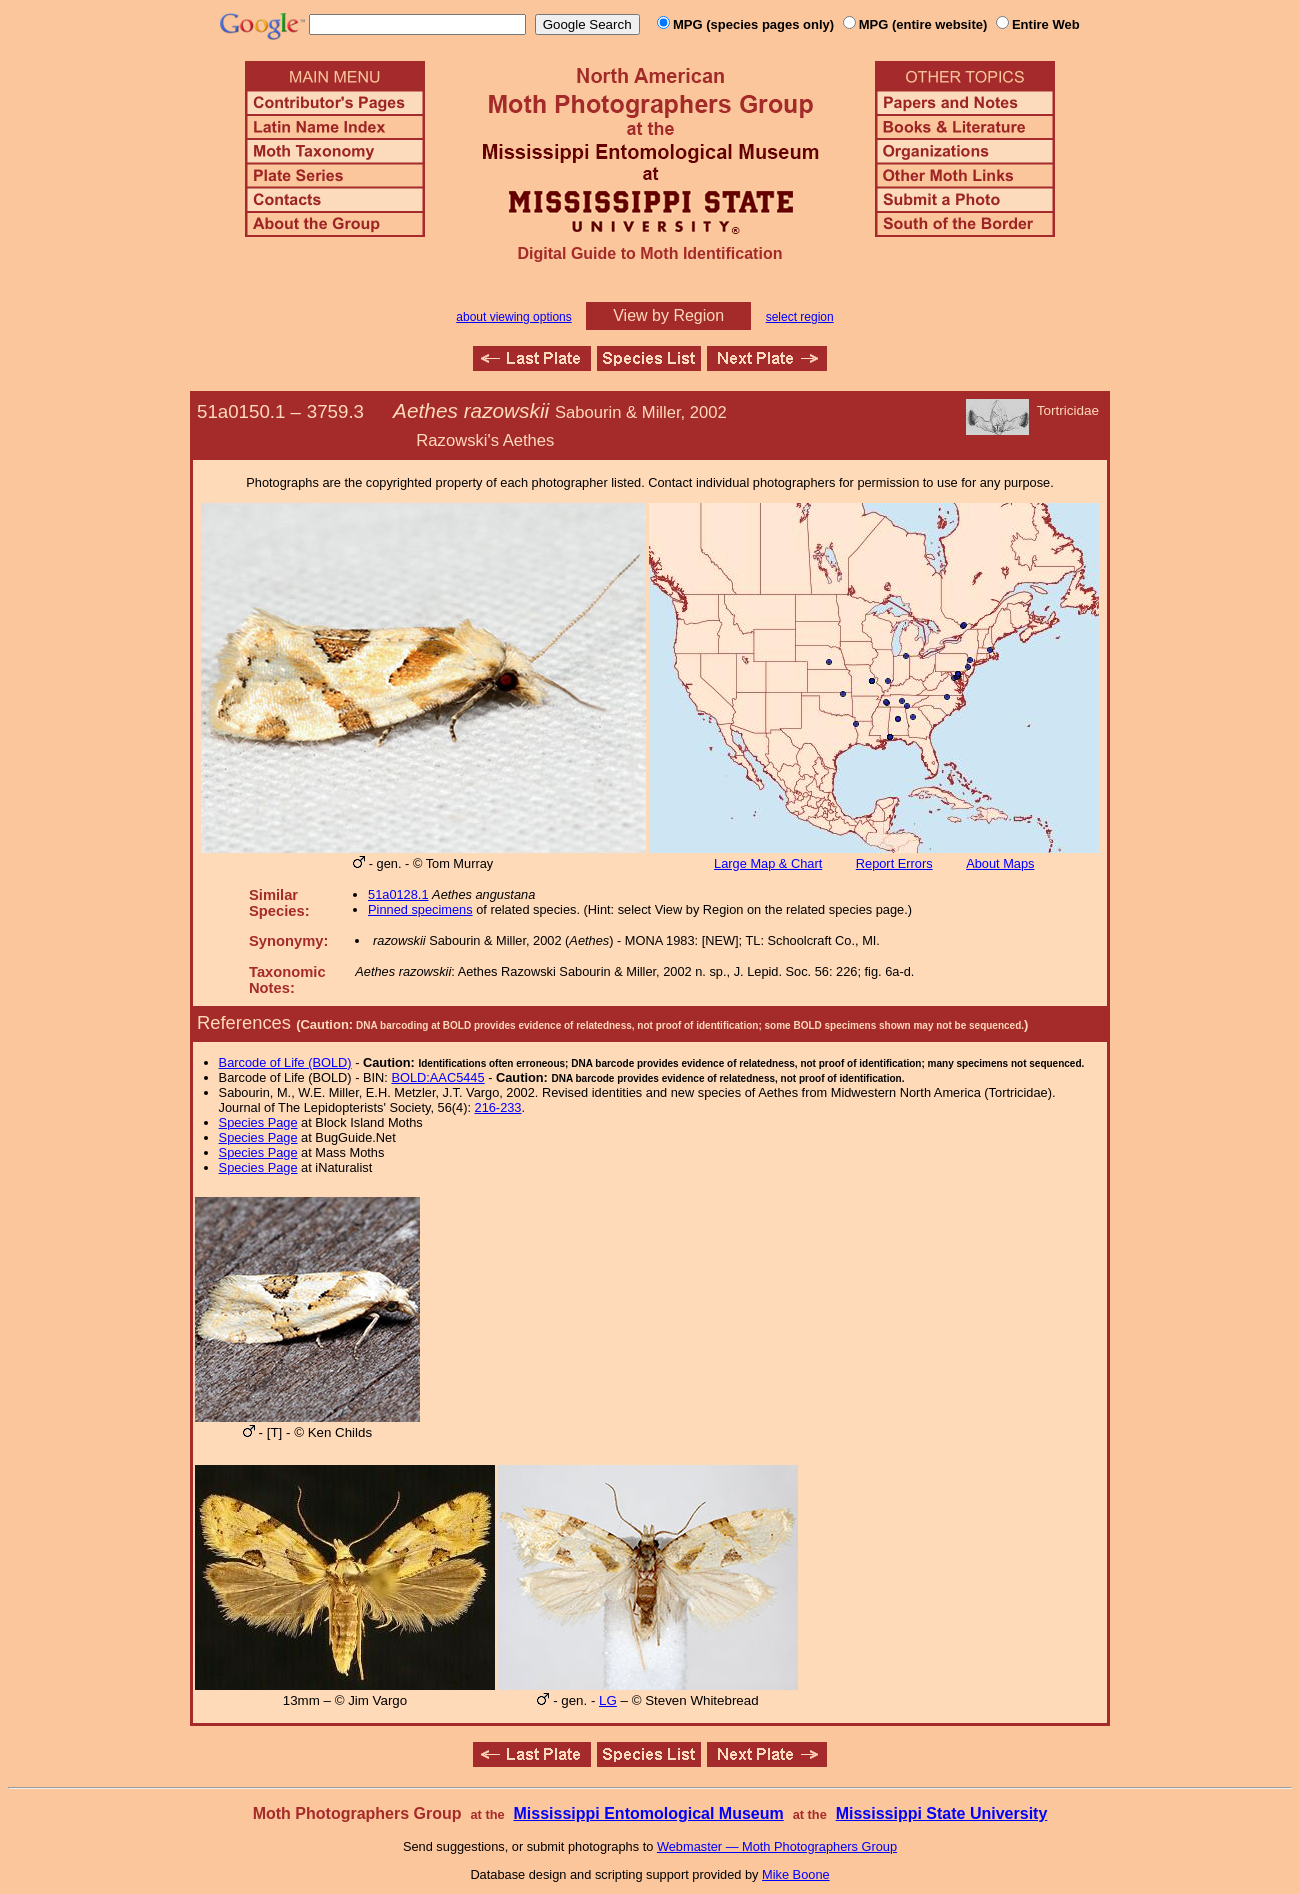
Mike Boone (796, 1874)
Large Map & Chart (768, 863)
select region (800, 317)
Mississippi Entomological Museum (648, 1813)
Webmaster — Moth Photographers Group (777, 1846)
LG (608, 1700)
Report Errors (894, 863)
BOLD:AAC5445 (437, 1077)
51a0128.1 (398, 894)
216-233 (498, 1107)
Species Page (258, 1122)
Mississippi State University (942, 1813)
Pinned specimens (420, 909)
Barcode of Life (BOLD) (285, 1062)
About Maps (1000, 863)
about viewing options (513, 317)
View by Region (668, 315)
